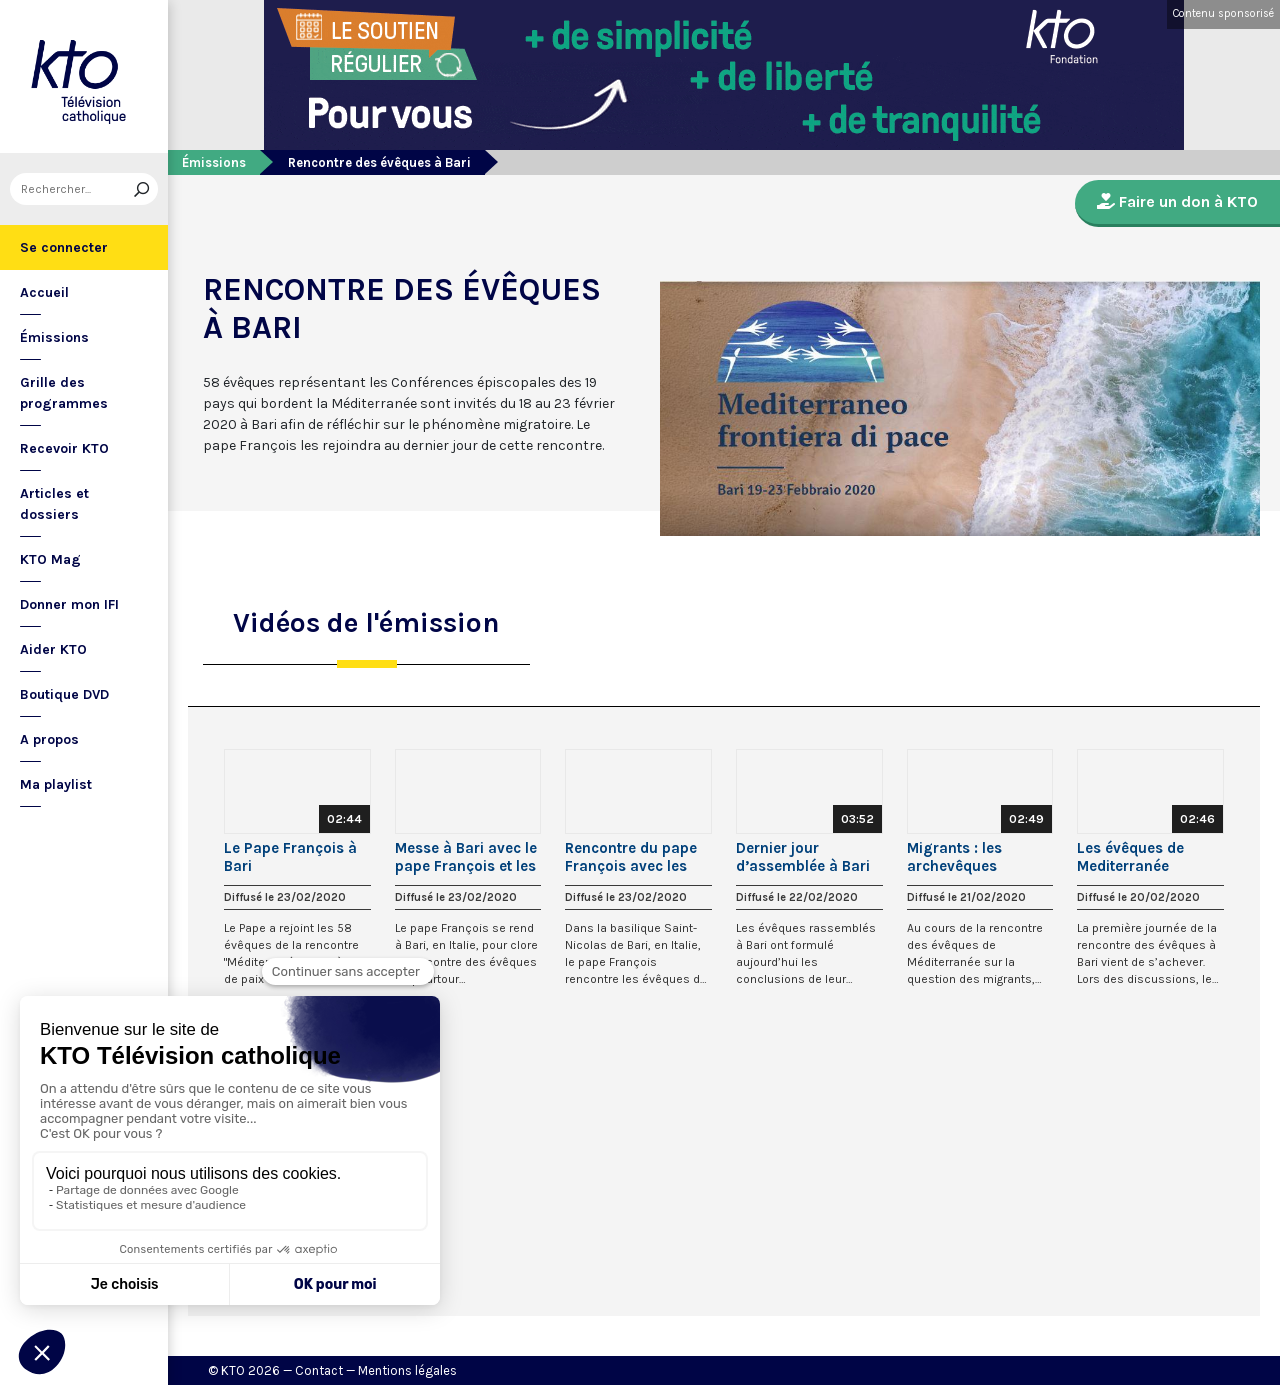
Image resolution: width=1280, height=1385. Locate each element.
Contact (319, 1370)
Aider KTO (53, 649)
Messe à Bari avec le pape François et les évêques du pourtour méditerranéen (468, 857)
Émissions (54, 337)
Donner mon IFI (69, 604)
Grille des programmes (64, 393)
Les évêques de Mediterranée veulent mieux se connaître (1136, 857)
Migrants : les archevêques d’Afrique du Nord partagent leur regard (969, 857)
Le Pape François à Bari (290, 857)
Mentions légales (407, 1370)
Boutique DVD (64, 694)
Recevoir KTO (64, 448)
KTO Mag (50, 559)
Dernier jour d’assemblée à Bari (803, 857)
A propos (49, 739)
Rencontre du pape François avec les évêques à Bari (631, 857)
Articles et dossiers (54, 504)
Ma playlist (56, 784)
